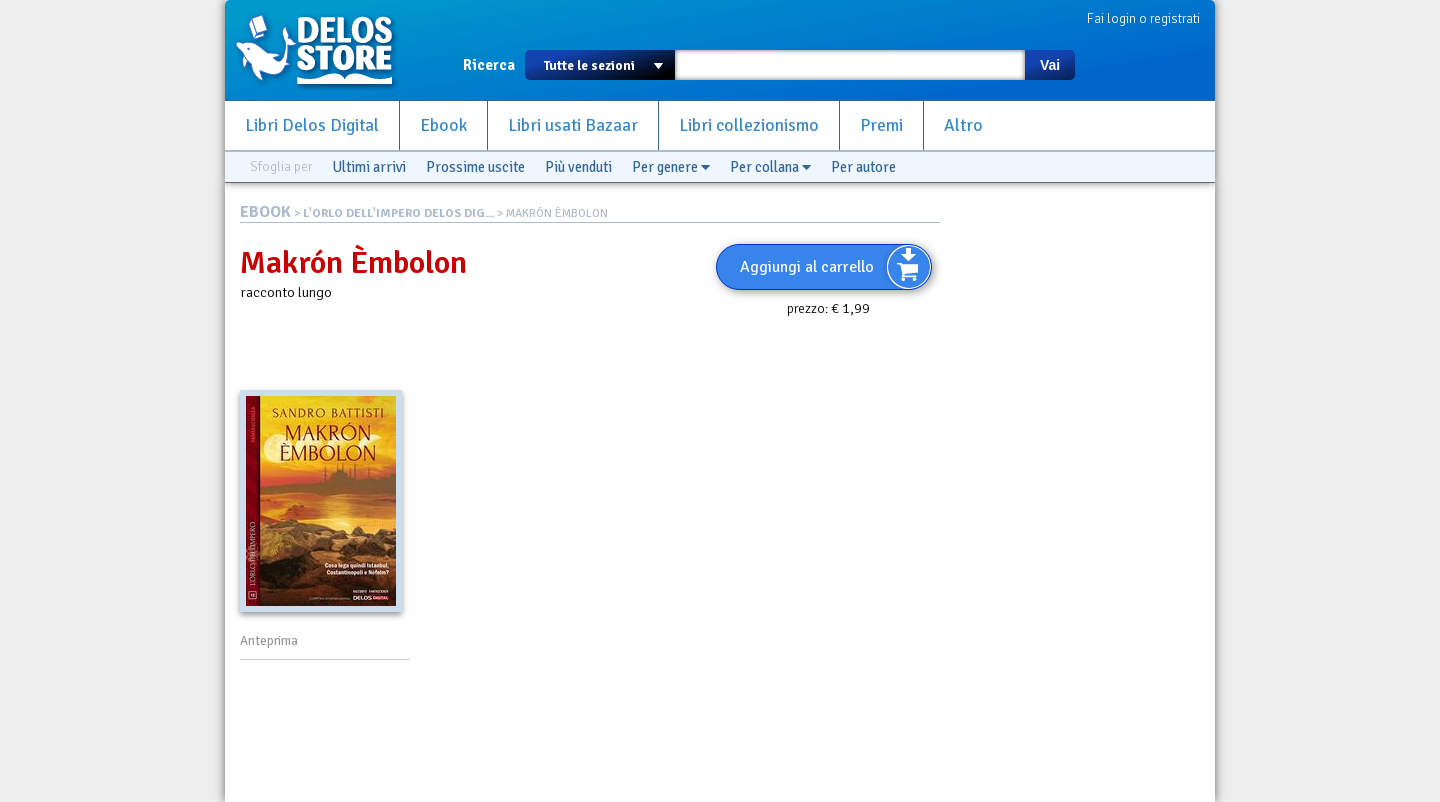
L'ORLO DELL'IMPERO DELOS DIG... (398, 213)
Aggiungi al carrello (807, 267)
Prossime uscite (475, 167)
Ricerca (489, 65)
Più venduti (578, 167)
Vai (1050, 65)
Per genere (671, 167)
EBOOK (265, 212)
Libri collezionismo (749, 125)
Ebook (443, 125)
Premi (881, 125)
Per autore (863, 167)
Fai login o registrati (1143, 18)
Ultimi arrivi (369, 167)
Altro (963, 125)
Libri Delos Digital (312, 125)
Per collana (770, 167)
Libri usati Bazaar (573, 125)
